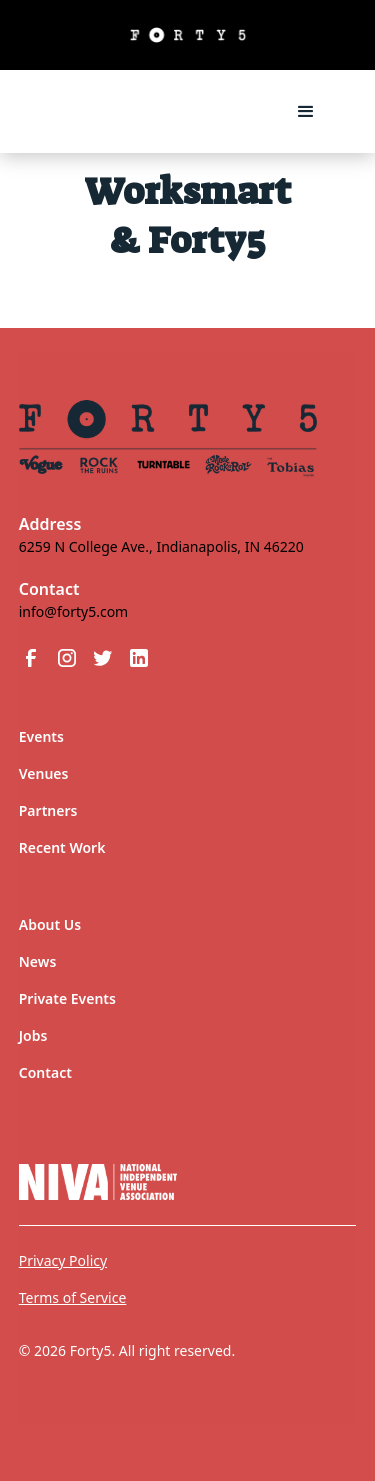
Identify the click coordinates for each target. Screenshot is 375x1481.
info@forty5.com (73, 611)
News (38, 961)
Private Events (67, 998)
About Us (50, 924)
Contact (45, 1072)
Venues (44, 773)
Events (41, 736)
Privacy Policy (63, 1260)
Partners (48, 810)
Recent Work (62, 847)
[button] (306, 112)
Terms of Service (73, 1297)
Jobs (33, 1035)
